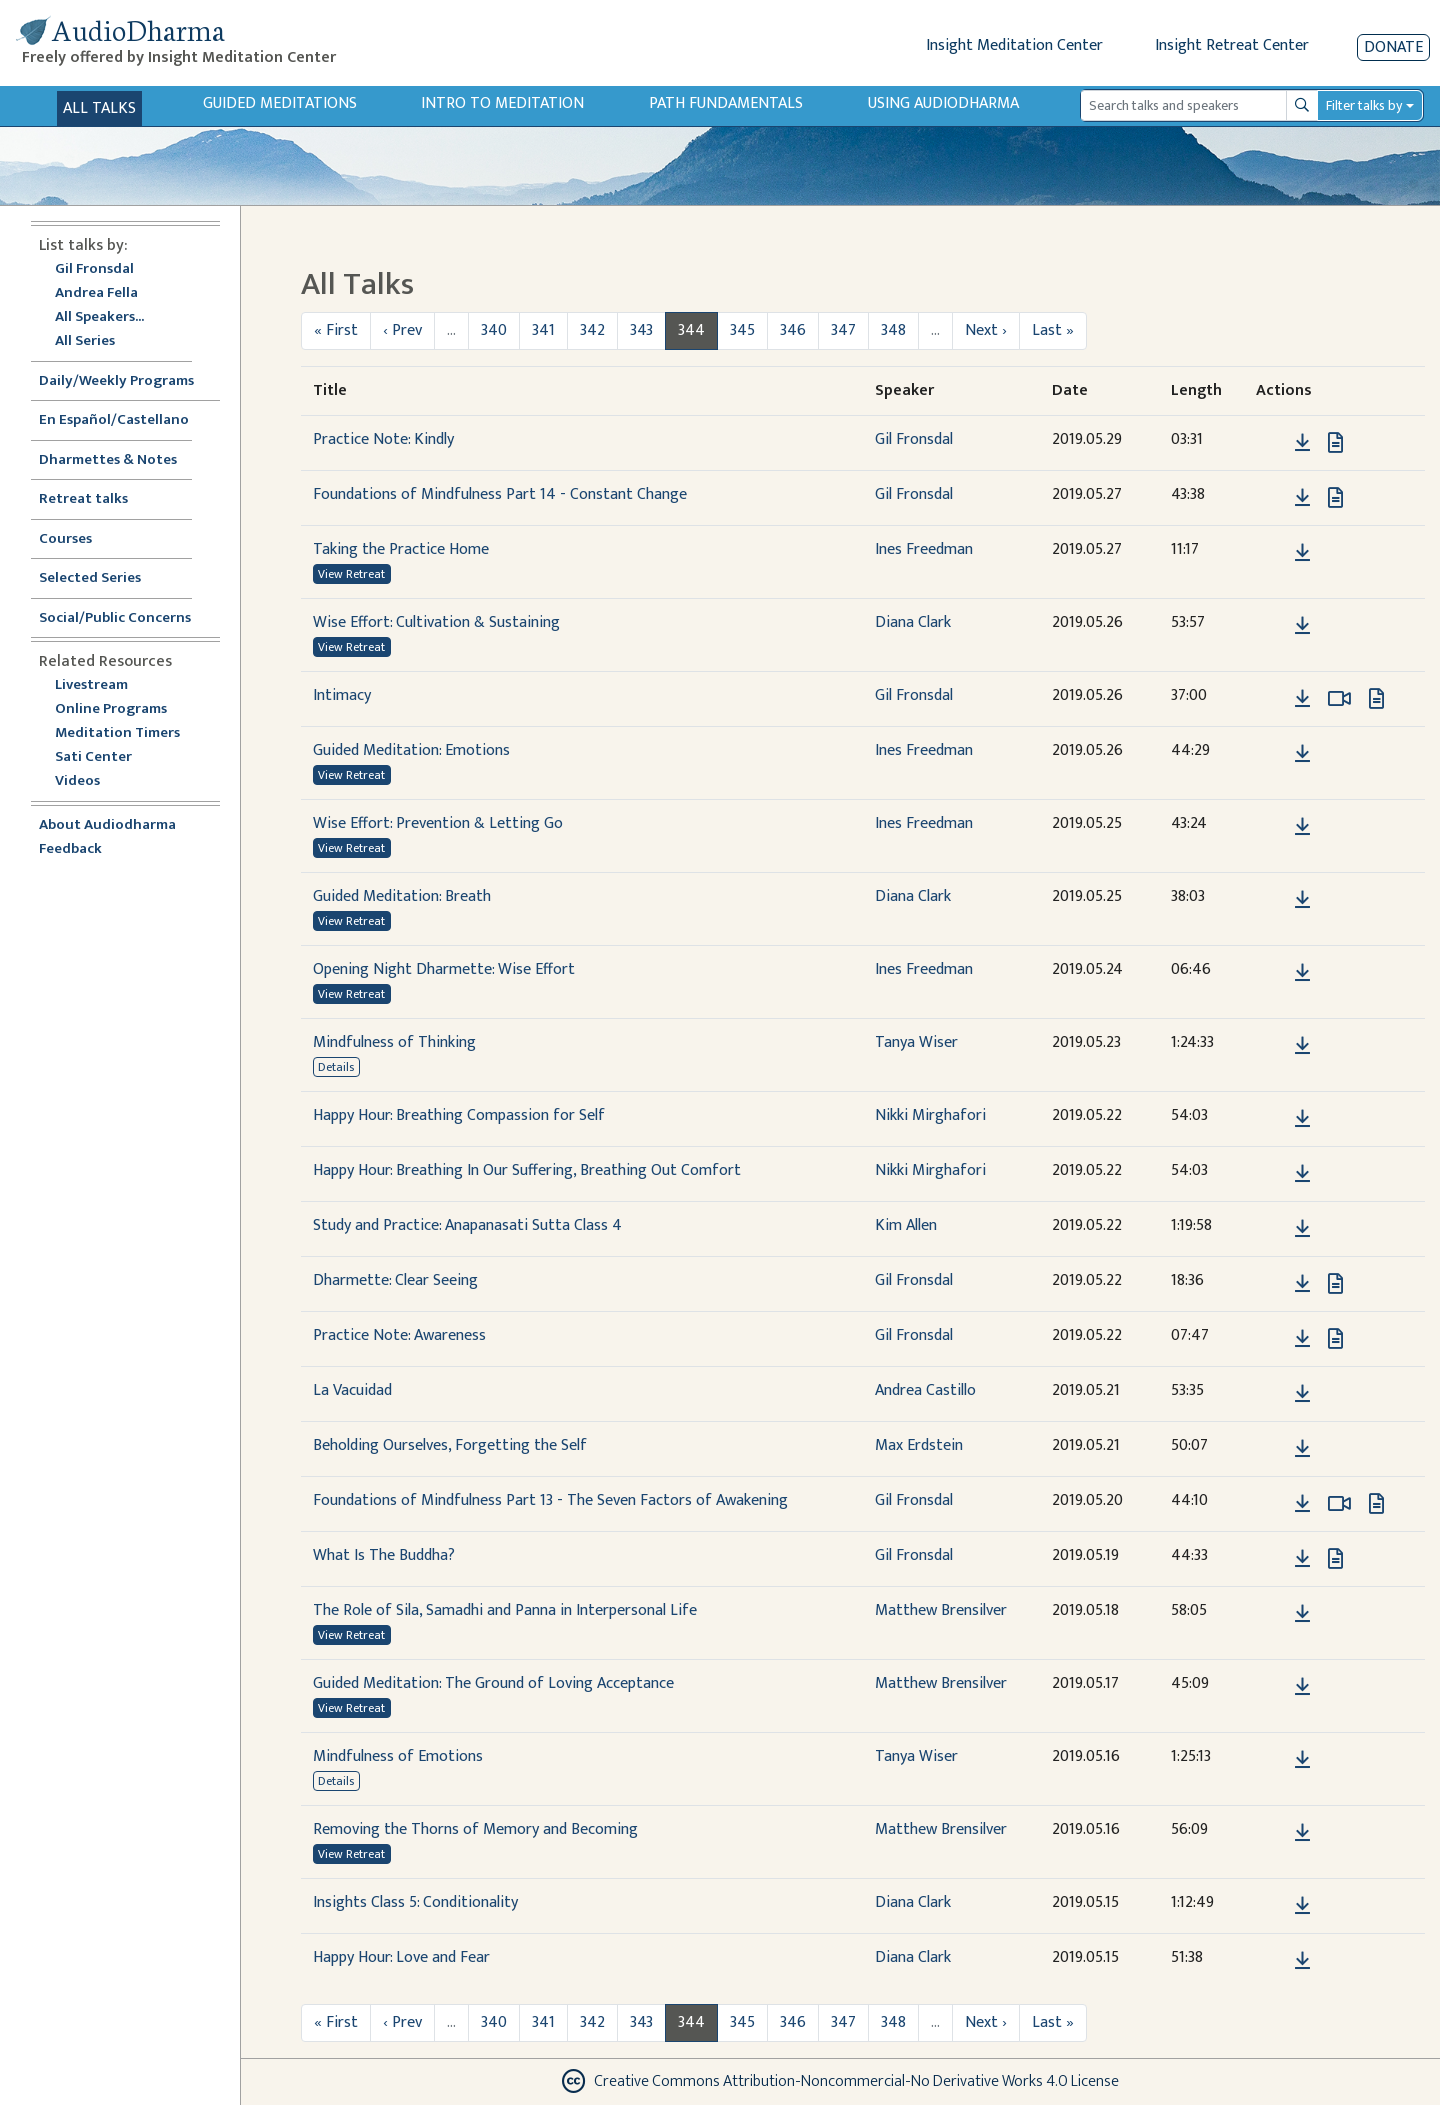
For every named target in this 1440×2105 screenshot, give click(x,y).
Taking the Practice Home (401, 549)
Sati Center (93, 757)
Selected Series (102, 578)
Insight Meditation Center (1014, 45)
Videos (88, 781)
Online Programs (111, 709)
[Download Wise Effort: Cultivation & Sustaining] (1302, 626)
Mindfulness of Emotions (398, 1756)
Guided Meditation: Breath (402, 896)
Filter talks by (1364, 105)
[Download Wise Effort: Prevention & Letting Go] (1302, 827)
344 (691, 330)
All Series (85, 341)
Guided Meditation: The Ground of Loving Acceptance (493, 1683)
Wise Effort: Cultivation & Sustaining (436, 622)
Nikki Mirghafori (930, 1115)
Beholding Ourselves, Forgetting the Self (450, 1445)
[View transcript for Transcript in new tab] (1335, 442)
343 (641, 330)
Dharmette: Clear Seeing (395, 1280)
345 (742, 330)
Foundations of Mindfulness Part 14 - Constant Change (500, 494)
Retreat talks (83, 499)
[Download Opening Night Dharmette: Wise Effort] (1302, 973)
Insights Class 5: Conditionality (415, 1902)
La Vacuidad (352, 1390)
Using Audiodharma (943, 103)
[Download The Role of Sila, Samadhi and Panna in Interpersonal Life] (1302, 1614)
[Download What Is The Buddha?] (1302, 1559)
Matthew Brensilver (941, 1610)
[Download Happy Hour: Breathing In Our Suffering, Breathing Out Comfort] (1302, 1174)
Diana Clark (913, 622)
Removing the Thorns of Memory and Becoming (475, 1829)
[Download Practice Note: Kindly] (1302, 443)
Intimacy (342, 695)
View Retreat (351, 574)
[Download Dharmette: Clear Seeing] (1302, 1284)
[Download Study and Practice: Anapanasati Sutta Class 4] (1302, 1229)
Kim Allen (906, 1225)
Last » (1053, 330)
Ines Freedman (924, 549)
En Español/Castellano (114, 420)
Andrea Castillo (925, 1390)
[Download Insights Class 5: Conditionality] (1302, 1906)
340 (494, 330)
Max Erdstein (919, 1445)
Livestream (91, 685)
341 (543, 330)
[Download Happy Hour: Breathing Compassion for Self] (1302, 1119)
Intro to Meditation (502, 103)
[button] (1272, 442)
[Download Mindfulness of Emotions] (1302, 1760)
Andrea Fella (96, 293)
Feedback (70, 849)
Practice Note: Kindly (383, 439)
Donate (1393, 47)
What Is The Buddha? (384, 1555)
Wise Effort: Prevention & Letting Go (438, 823)
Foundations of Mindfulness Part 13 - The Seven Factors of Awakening (550, 1500)
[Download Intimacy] (1302, 699)
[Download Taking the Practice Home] (1302, 553)
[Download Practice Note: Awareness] (1302, 1339)
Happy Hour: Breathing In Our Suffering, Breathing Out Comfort (527, 1170)
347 (843, 330)
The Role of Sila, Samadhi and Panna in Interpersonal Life (505, 1610)
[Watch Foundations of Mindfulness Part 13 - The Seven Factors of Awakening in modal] (1339, 1504)
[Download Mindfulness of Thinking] (1302, 1046)
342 (592, 330)
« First (336, 330)
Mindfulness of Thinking (394, 1042)
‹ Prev (402, 330)
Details (336, 1067)
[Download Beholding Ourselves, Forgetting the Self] (1302, 1449)
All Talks (99, 108)
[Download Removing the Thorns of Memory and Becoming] (1302, 1833)
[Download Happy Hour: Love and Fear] (1302, 1961)
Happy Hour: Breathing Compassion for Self (459, 1115)
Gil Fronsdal (94, 269)
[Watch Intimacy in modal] (1339, 699)
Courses (65, 539)
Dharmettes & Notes (108, 460)
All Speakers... (99, 317)
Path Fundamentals (726, 103)
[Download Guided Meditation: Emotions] (1302, 754)
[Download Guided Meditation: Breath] (1302, 900)
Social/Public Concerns (115, 618)
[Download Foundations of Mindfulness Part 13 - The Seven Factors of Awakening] (1302, 1504)
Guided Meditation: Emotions (411, 750)
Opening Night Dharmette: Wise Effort (444, 969)
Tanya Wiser (916, 1042)
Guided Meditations (280, 103)
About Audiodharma (107, 825)
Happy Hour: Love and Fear (401, 1957)
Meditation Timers (117, 733)
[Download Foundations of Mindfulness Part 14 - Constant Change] (1302, 498)
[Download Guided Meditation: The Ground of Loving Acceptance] (1302, 1687)
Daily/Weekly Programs (127, 381)
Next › (986, 330)
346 (793, 330)
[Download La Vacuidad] (1302, 1394)
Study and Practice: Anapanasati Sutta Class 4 (467, 1225)
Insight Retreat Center (1232, 45)
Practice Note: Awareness (399, 1335)
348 (893, 330)
